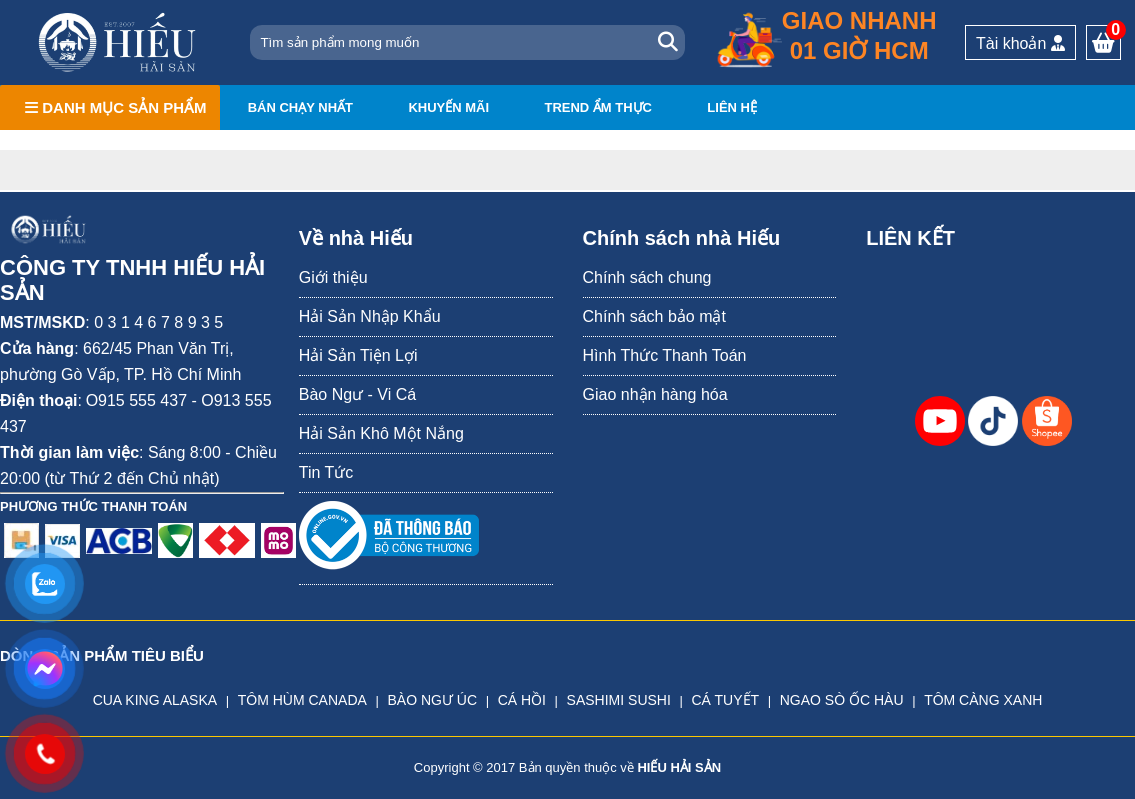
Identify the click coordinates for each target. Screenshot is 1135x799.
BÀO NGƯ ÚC (432, 700)
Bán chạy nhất (300, 107)
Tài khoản (1020, 43)
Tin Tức (326, 472)
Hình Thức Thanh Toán (665, 355)
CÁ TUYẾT (725, 700)
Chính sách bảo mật (654, 316)
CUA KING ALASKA (155, 700)
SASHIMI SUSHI (619, 700)
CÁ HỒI (522, 700)
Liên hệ (732, 107)
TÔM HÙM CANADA (302, 700)
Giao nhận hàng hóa (655, 394)
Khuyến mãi (448, 107)
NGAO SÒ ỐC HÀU (842, 700)
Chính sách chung (647, 277)
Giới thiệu (333, 277)
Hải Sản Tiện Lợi (358, 355)
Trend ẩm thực (598, 107)
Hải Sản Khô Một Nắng (381, 433)
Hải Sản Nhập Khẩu (370, 316)
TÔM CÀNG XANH (983, 700)
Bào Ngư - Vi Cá (357, 394)
